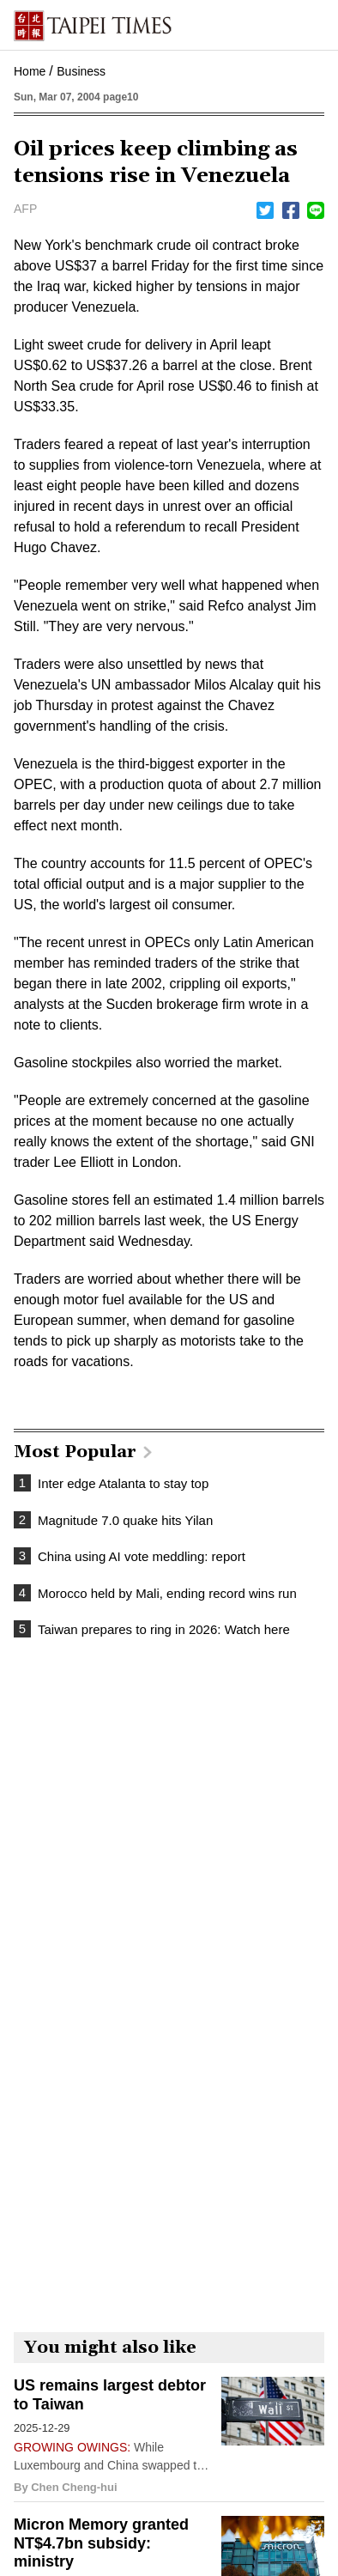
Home (29, 71)
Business (81, 71)
